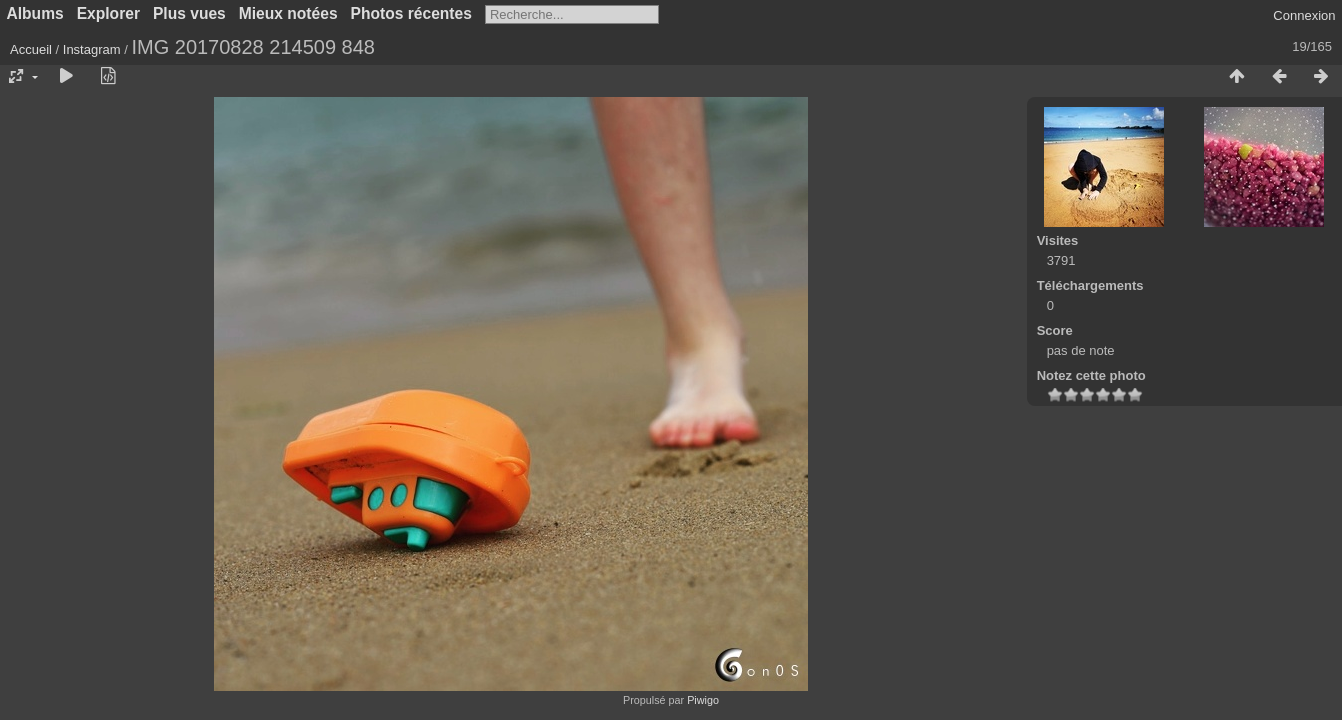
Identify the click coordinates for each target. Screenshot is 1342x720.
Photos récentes (411, 13)
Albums (35, 13)
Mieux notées (288, 13)
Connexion (1304, 15)
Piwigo (703, 700)
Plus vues (189, 13)
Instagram (92, 49)
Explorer (108, 13)
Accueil (31, 49)
